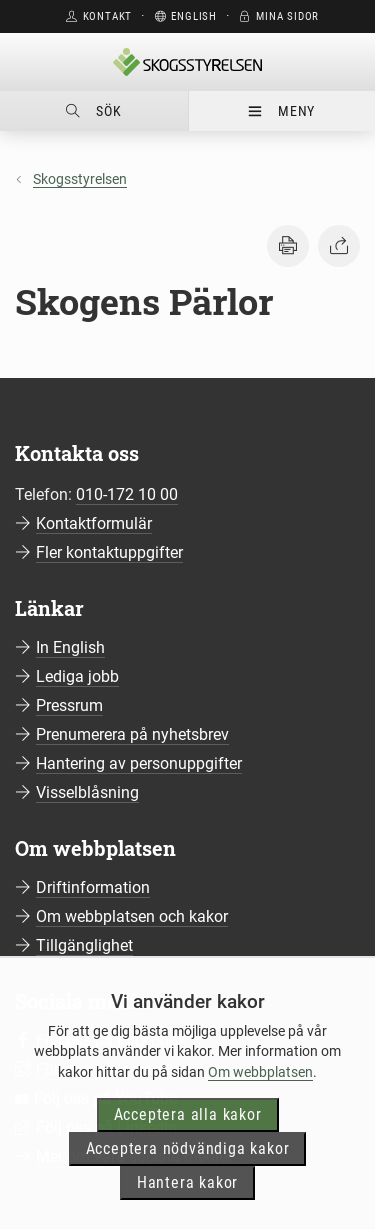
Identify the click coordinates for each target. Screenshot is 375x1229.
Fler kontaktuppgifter (109, 552)
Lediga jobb (77, 676)
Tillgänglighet (84, 945)
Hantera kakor (187, 1205)
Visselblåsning (87, 792)
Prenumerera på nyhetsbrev (132, 734)
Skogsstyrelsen (80, 179)
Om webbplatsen (260, 1094)
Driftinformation (93, 887)
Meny (281, 111)
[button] (288, 246)
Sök (93, 111)
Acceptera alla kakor (188, 1137)
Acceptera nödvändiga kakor (188, 1171)
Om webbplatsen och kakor (132, 916)
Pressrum (69, 705)
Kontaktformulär (94, 523)
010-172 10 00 (127, 494)
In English (70, 647)
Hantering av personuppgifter (139, 763)
